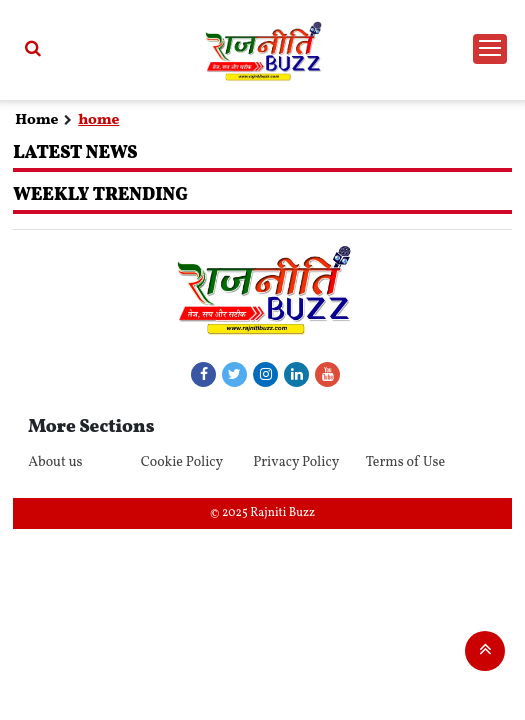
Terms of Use (405, 462)
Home (36, 120)
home (98, 120)
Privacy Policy (296, 462)
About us (55, 462)
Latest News (75, 153)
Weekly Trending (100, 195)
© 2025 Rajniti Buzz (262, 513)
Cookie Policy (182, 462)
